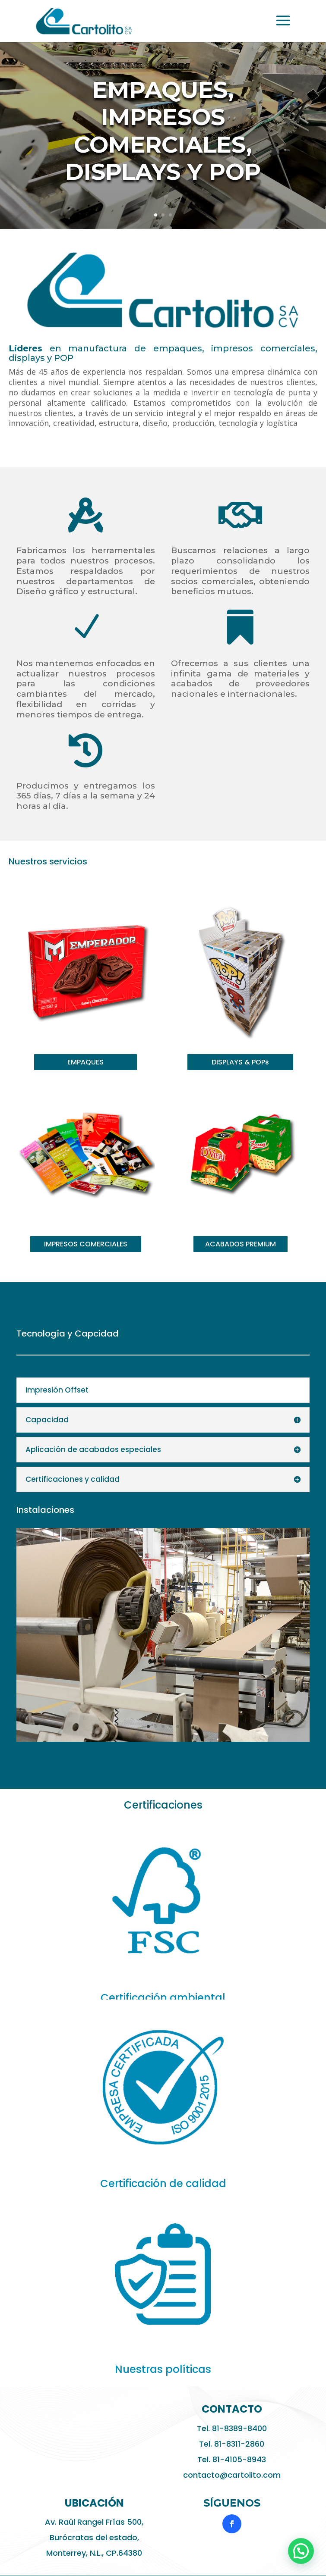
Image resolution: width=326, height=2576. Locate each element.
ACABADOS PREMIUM (240, 1244)
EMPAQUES (85, 1062)
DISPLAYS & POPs (240, 1062)
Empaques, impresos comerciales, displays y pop (163, 135)
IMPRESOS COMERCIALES (85, 1244)
